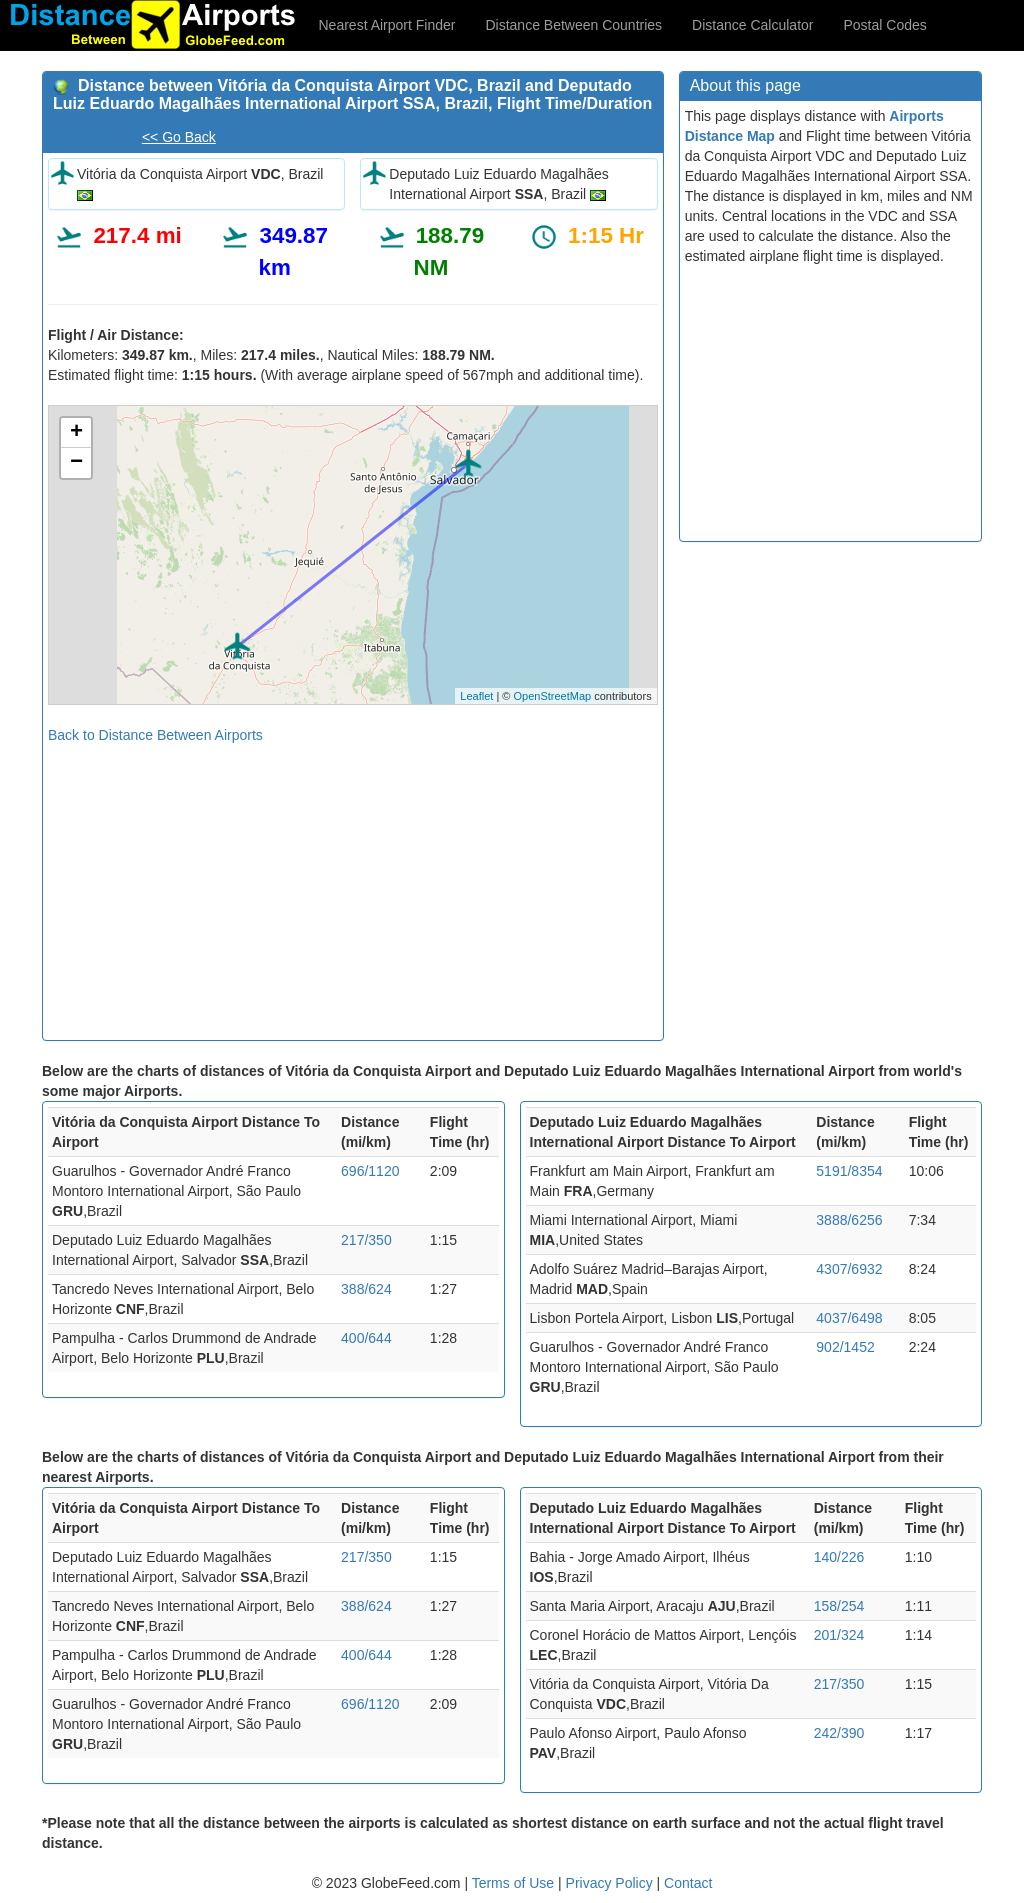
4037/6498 (849, 1318)
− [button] (76, 463)
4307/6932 (849, 1269)
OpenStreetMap (552, 696)
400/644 (366, 1338)
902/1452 (845, 1347)
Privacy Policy (611, 1883)
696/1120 (370, 1171)
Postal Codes (885, 25)
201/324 (839, 1635)
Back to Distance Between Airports (155, 735)
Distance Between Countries (573, 25)
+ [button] (76, 433)
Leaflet (476, 696)
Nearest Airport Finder (387, 25)
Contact (688, 1883)
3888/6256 (849, 1220)
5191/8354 (849, 1171)
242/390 (839, 1733)
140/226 (839, 1557)
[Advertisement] (353, 885)
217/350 (366, 1240)
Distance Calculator (752, 25)
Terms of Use (515, 1883)
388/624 (366, 1289)
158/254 (839, 1606)
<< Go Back (179, 137)
